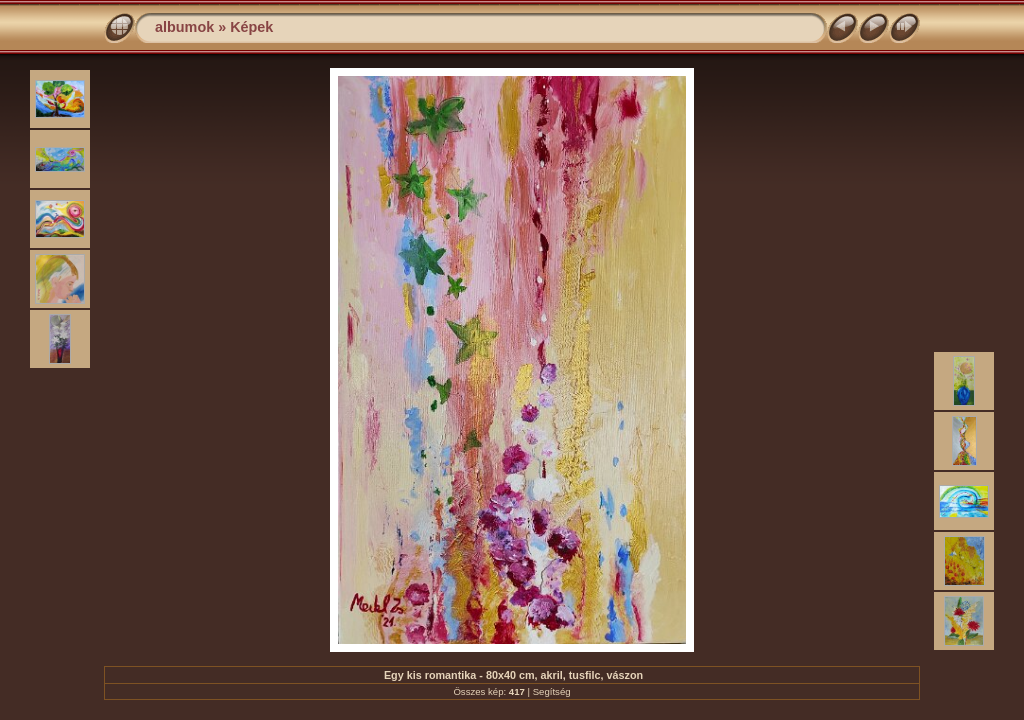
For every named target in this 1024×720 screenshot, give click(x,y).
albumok (184, 27)
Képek (251, 27)
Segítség (552, 691)
